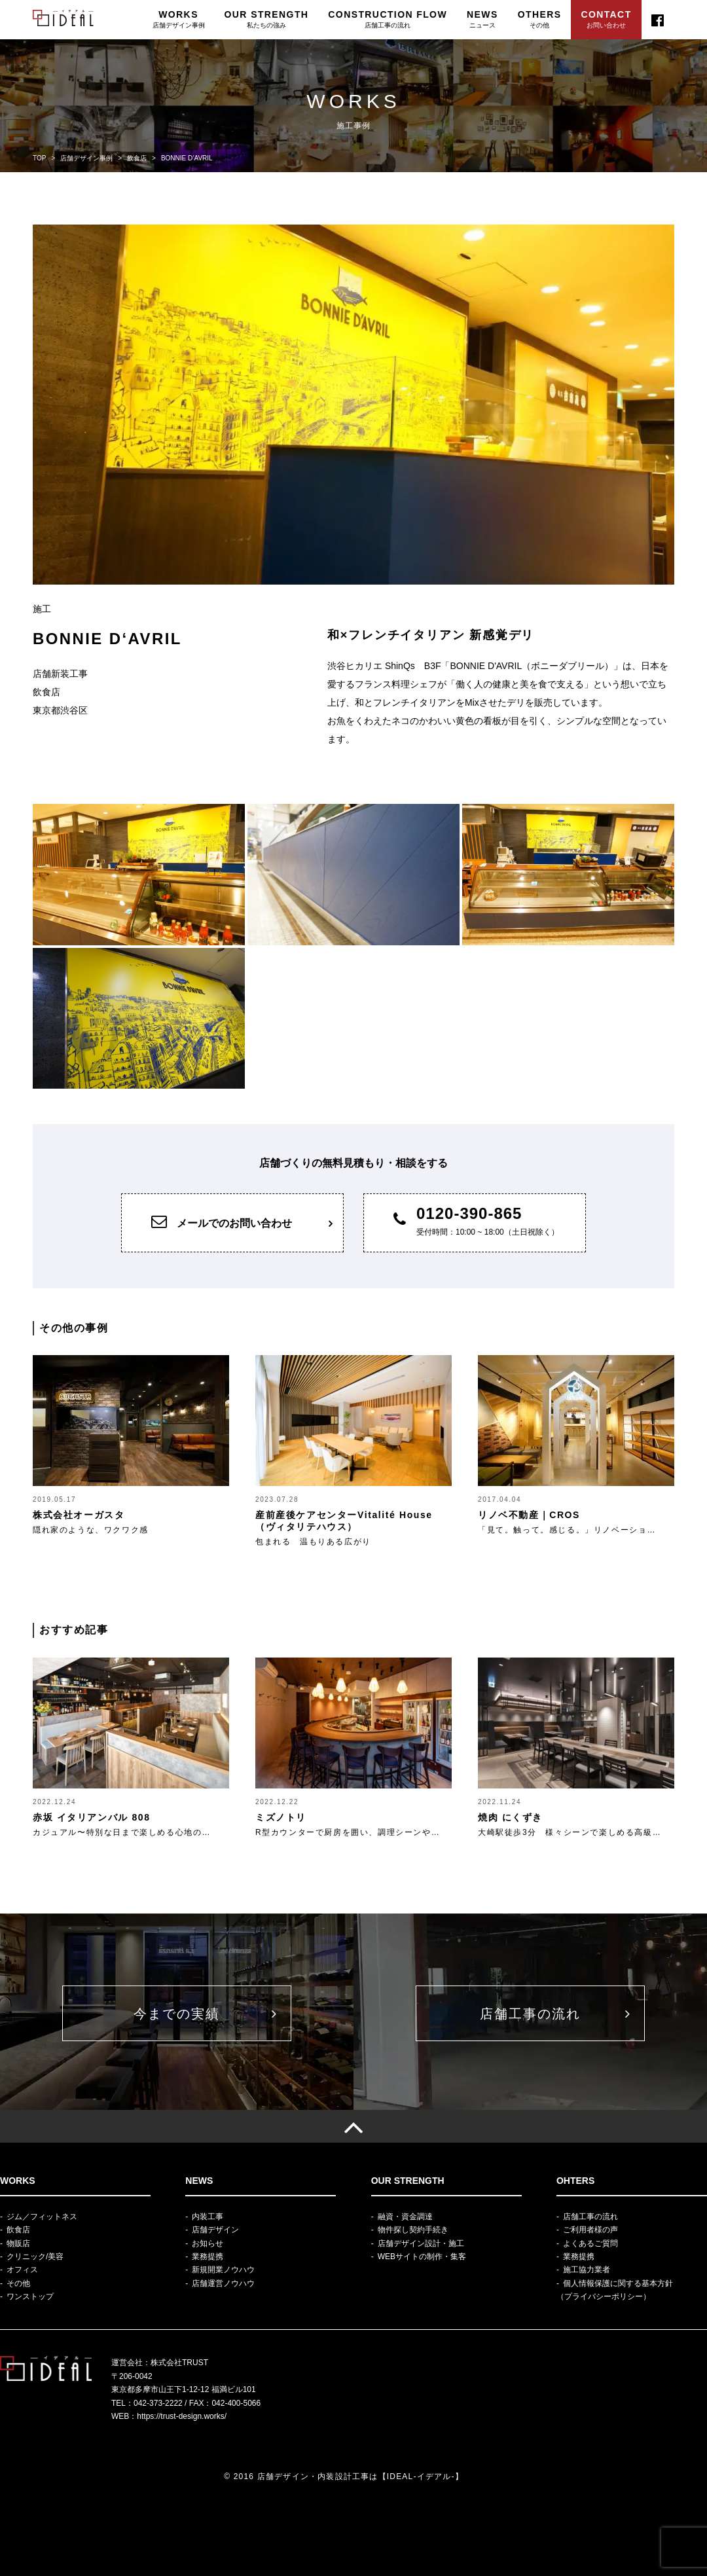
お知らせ (207, 2243)
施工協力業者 (586, 2269)
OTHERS (540, 19)
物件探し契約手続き (413, 2229)
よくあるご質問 (590, 2243)
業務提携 (207, 2256)
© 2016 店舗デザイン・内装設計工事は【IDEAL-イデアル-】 (343, 2476)
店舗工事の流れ (530, 2013)
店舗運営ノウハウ (223, 2283)
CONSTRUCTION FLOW (387, 19)
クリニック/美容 (35, 2256)
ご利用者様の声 (590, 2229)
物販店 (18, 2243)
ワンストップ (30, 2296)
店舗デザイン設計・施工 (421, 2243)
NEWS (482, 19)
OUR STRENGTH (267, 19)
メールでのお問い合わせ (221, 1221)
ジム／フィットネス (42, 2216)
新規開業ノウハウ (223, 2269)
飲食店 (18, 2229)
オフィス (22, 2269)
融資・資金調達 (405, 2216)
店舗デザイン (215, 2229)
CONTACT (606, 19)
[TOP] (353, 2126)
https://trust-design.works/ (182, 2416)
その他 (18, 2283)
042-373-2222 (158, 2403)
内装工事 (207, 2216)
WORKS (179, 19)
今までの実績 (177, 2013)
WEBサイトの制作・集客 (422, 2256)
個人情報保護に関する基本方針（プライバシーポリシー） (614, 2290)
